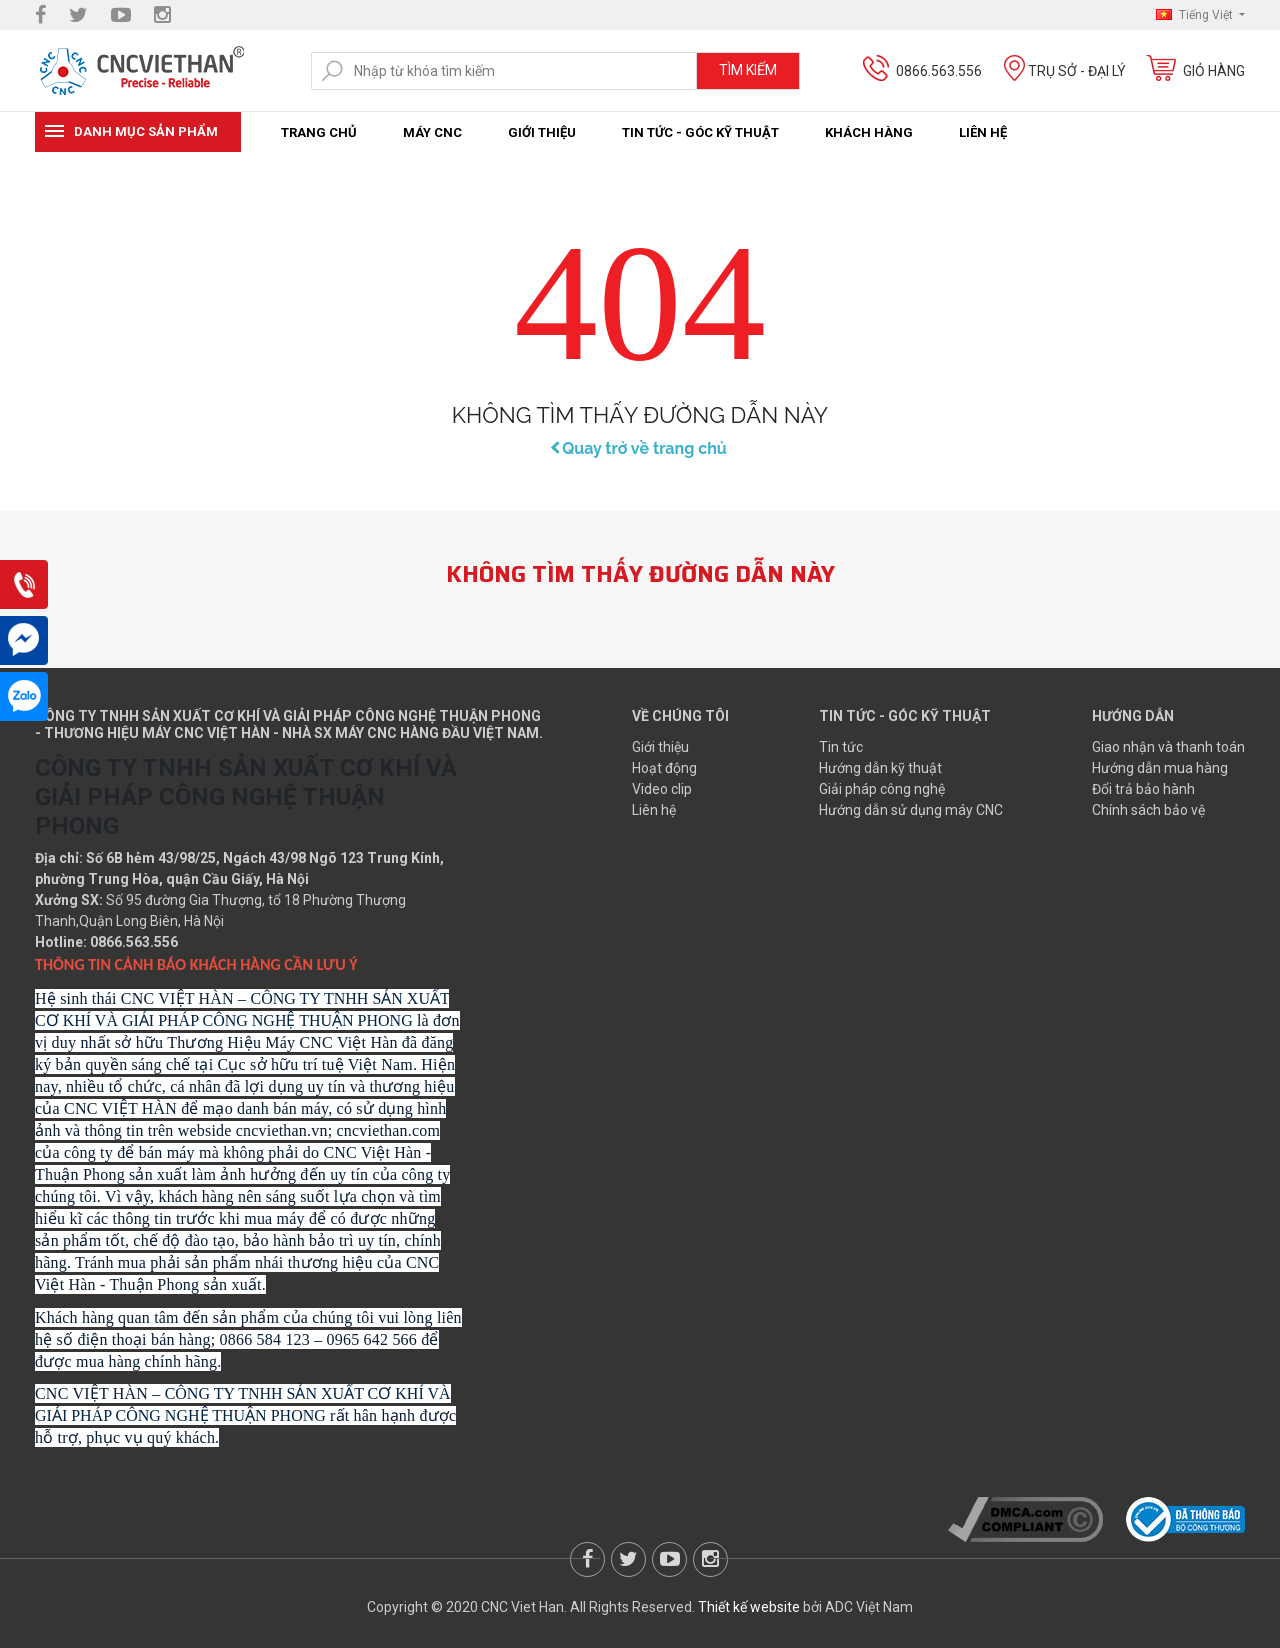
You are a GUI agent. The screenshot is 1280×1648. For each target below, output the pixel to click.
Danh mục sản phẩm (146, 131)
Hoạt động (664, 768)
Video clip (662, 789)
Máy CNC (432, 132)
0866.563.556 (939, 71)
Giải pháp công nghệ (882, 789)
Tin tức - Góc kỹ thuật (700, 132)
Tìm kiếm (748, 70)
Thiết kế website (749, 1607)
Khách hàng (869, 132)
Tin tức (841, 747)
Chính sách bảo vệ (1148, 810)
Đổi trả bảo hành (1143, 789)
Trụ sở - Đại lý (1077, 71)
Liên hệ (983, 132)
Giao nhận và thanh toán (1168, 747)
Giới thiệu (542, 132)
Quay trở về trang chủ (639, 448)
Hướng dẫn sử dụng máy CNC (911, 810)
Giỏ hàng (1214, 71)
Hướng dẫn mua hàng (1160, 768)
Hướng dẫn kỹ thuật (880, 768)
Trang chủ (319, 132)
